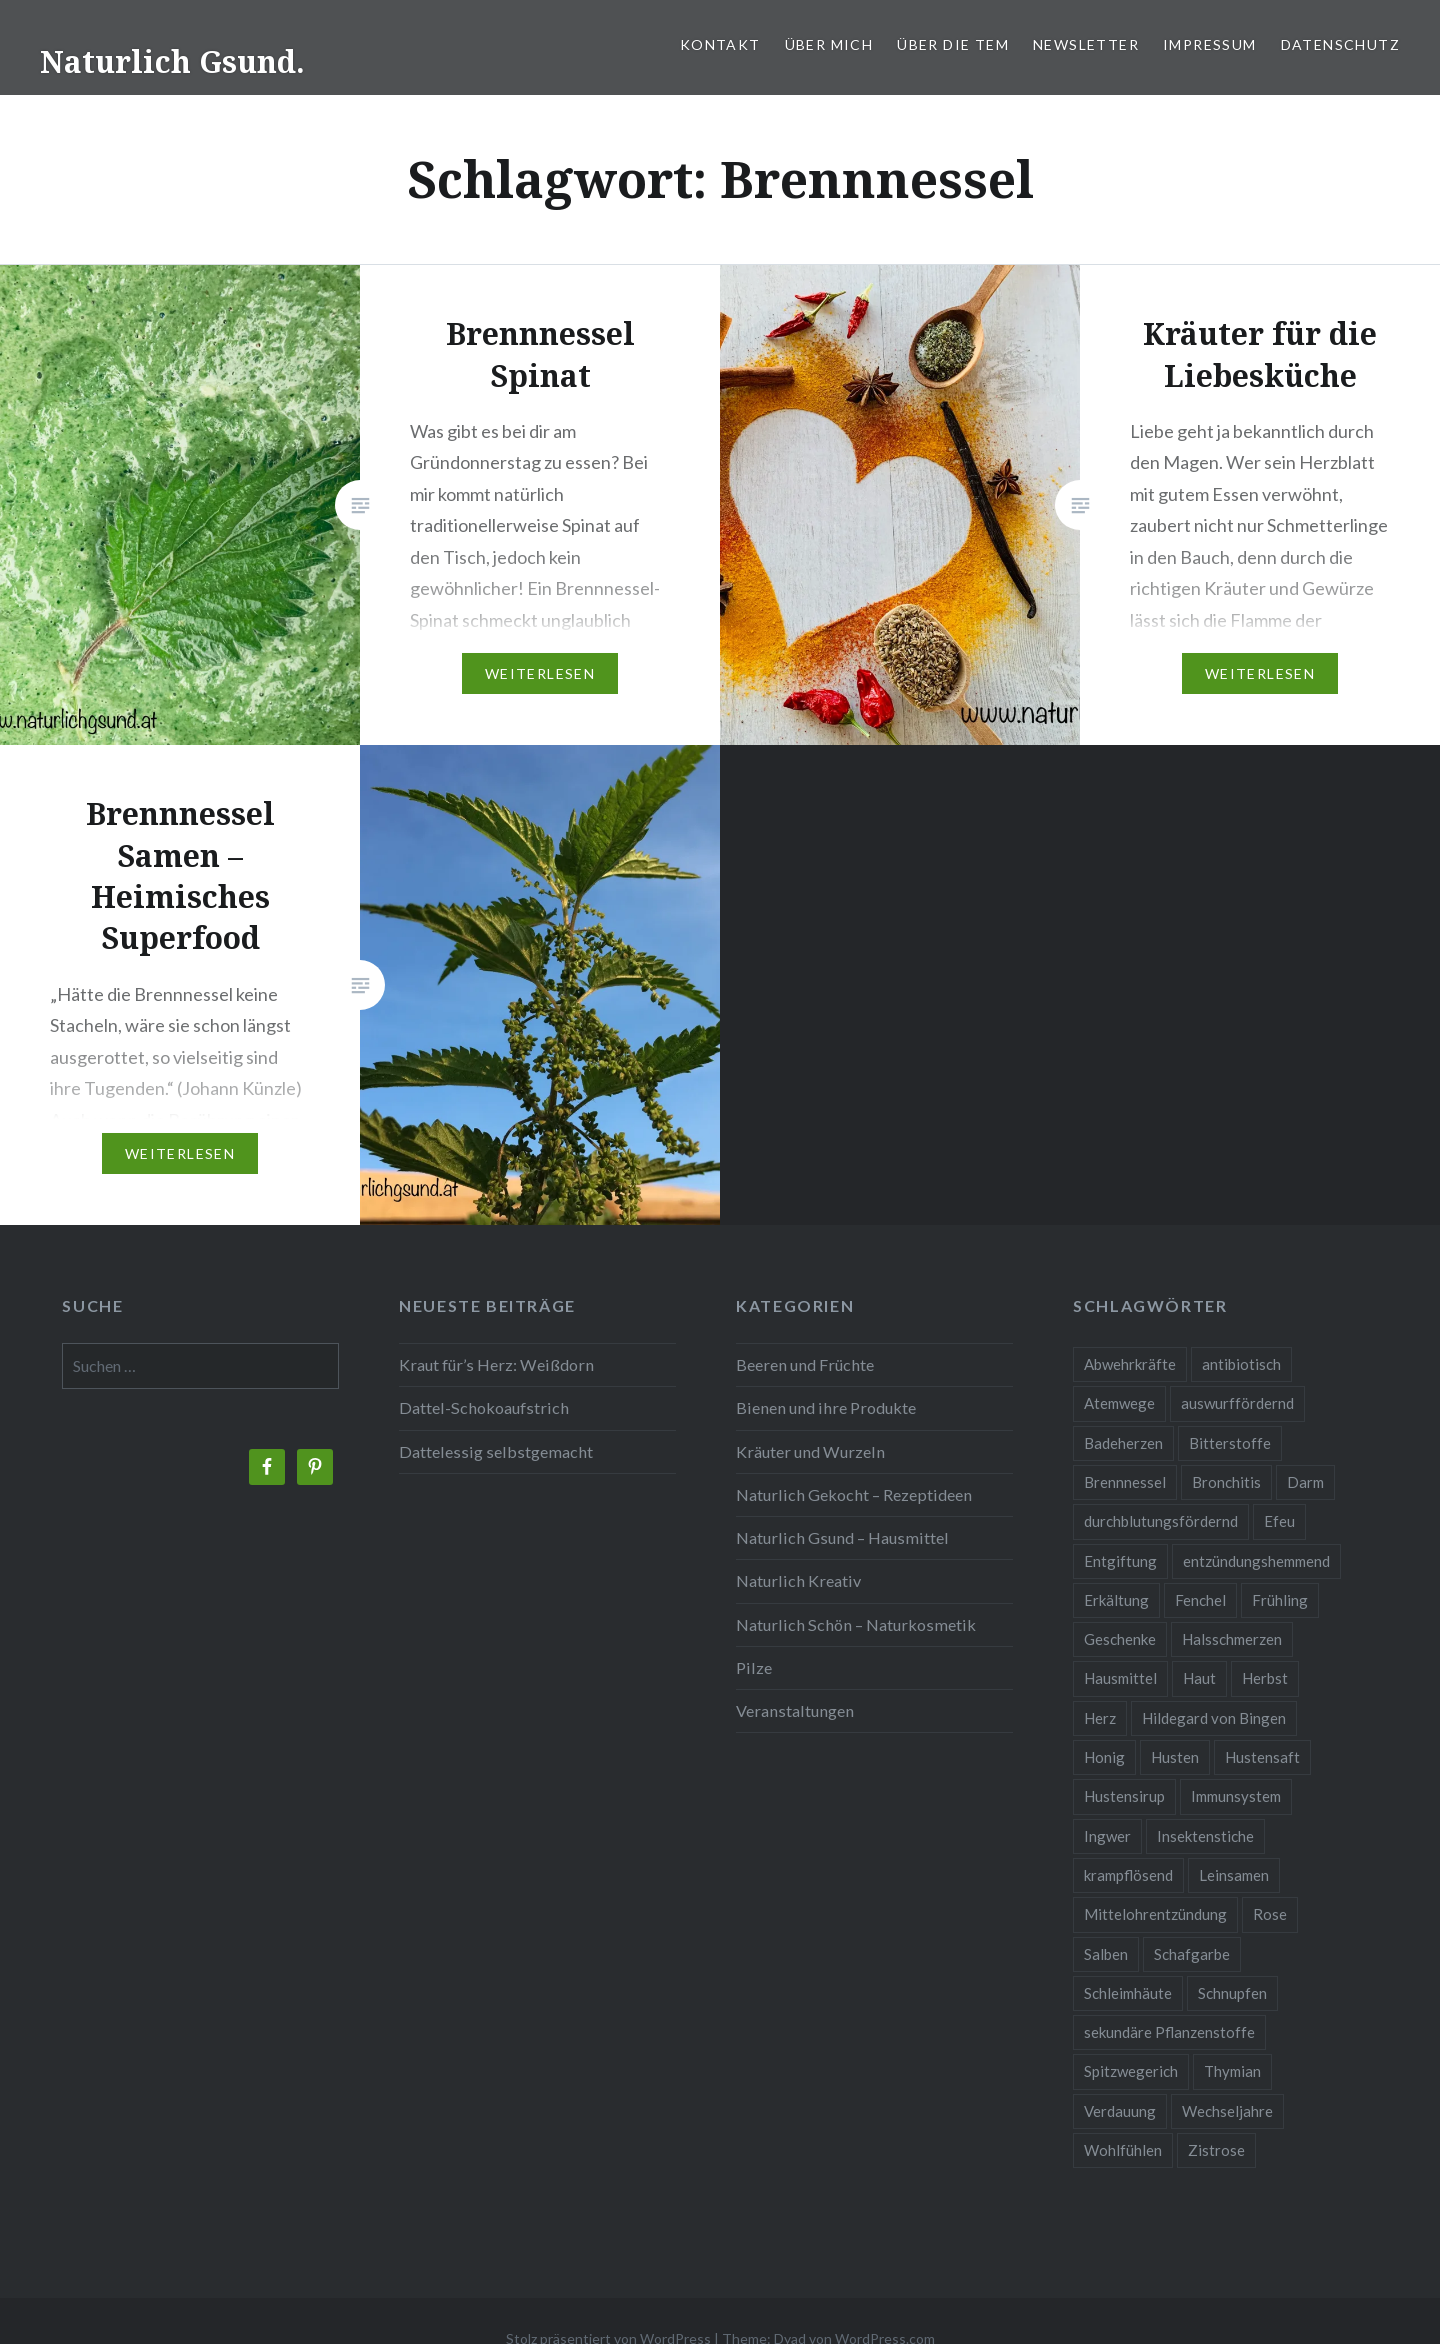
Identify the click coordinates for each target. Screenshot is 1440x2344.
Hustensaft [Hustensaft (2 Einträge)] (1262, 1757)
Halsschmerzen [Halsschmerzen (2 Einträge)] (1232, 1639)
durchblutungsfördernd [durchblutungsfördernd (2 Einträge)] (1161, 1521)
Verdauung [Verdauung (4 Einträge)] (1120, 2111)
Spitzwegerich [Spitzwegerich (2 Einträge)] (1131, 2071)
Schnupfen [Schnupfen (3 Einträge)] (1232, 1993)
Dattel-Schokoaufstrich (484, 1407)
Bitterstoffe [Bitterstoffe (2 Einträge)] (1230, 1443)
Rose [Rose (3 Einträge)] (1270, 1914)
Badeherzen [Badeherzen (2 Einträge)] (1123, 1443)
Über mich (829, 44)
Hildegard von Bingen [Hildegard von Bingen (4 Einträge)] (1214, 1718)
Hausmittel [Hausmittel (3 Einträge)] (1120, 1678)
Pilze (754, 1667)
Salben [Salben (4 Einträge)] (1106, 1954)
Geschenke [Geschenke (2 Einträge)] (1120, 1639)
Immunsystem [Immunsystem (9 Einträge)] (1236, 1796)
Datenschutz (1340, 44)
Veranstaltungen (795, 1710)
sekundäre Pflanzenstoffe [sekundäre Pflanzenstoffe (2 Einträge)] (1169, 2032)
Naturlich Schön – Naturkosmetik (856, 1624)
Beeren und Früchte (805, 1364)
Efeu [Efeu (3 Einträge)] (1279, 1521)
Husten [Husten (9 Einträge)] (1175, 1757)
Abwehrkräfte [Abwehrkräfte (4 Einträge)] (1130, 1364)
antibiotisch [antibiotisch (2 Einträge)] (1241, 1364)
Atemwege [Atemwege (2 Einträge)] (1119, 1403)
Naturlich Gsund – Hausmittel (842, 1537)
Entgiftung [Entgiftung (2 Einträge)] (1120, 1561)
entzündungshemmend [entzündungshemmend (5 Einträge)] (1256, 1561)
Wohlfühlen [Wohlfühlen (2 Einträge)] (1123, 2150)
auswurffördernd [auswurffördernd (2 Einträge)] (1237, 1403)
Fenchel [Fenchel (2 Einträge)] (1200, 1600)
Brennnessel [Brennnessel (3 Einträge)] (1125, 1482)
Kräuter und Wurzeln (810, 1451)
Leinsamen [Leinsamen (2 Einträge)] (1234, 1875)
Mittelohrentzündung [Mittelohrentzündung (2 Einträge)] (1155, 1914)
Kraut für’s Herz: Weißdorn (496, 1364)
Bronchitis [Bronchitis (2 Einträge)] (1226, 1482)
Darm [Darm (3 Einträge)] (1305, 1482)
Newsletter (1086, 44)
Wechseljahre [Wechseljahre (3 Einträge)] (1227, 2111)
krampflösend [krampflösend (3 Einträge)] (1128, 1875)
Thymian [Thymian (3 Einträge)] (1232, 2071)
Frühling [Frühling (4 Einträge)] (1280, 1600)
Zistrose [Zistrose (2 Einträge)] (1216, 2150)
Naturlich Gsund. (172, 61)
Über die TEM (953, 44)
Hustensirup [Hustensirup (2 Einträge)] (1124, 1796)
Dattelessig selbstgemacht (496, 1451)
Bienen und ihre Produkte (826, 1407)
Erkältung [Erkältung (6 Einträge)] (1116, 1600)
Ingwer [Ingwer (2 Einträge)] (1107, 1836)
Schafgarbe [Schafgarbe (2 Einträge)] (1192, 1954)
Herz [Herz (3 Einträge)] (1100, 1718)
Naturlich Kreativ (798, 1580)
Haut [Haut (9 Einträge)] (1199, 1678)
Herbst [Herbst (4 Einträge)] (1265, 1678)
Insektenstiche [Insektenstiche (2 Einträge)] (1205, 1836)
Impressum (1210, 44)
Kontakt (720, 44)
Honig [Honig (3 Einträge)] (1104, 1757)
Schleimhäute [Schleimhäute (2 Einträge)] (1128, 1993)
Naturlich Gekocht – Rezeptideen (854, 1494)
